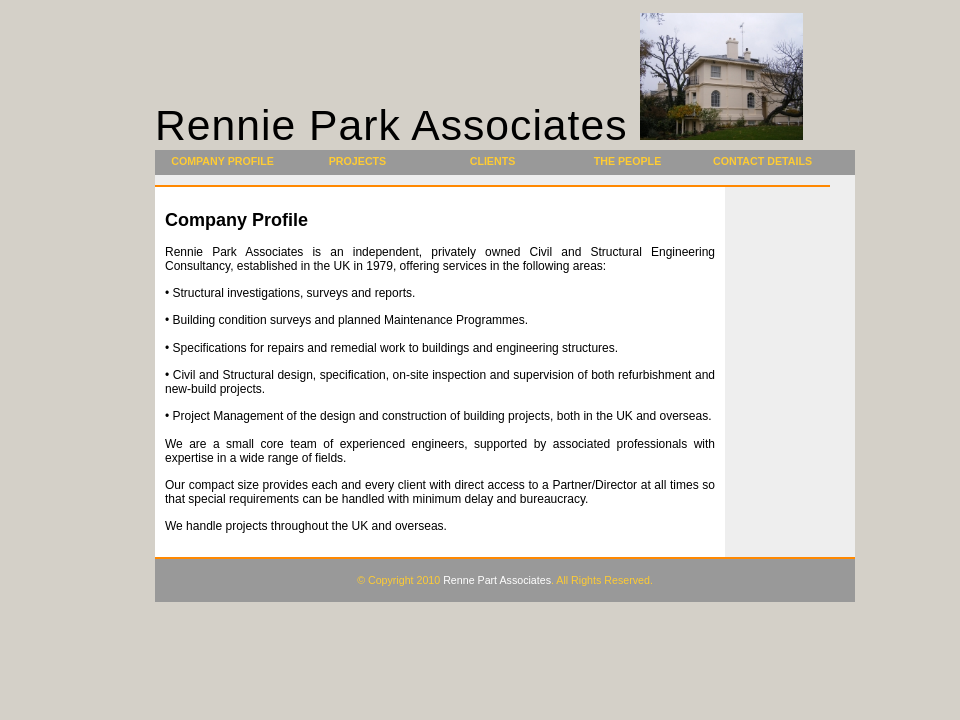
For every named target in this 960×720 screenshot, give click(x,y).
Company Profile (222, 161)
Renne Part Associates (497, 580)
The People (628, 161)
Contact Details (762, 161)
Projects (357, 161)
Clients (493, 161)
